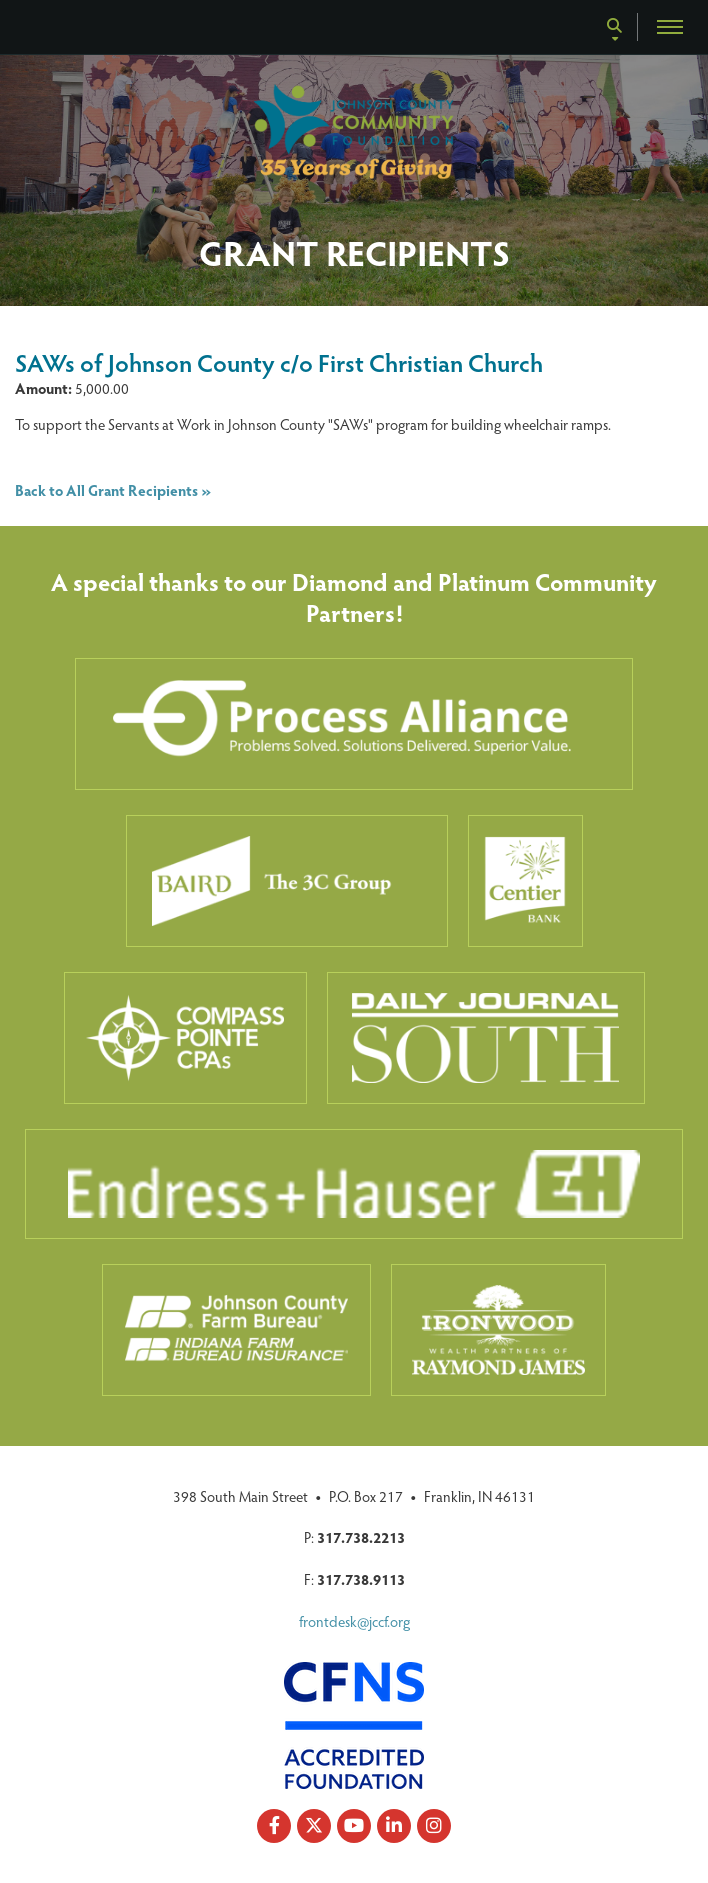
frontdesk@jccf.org (354, 1621)
